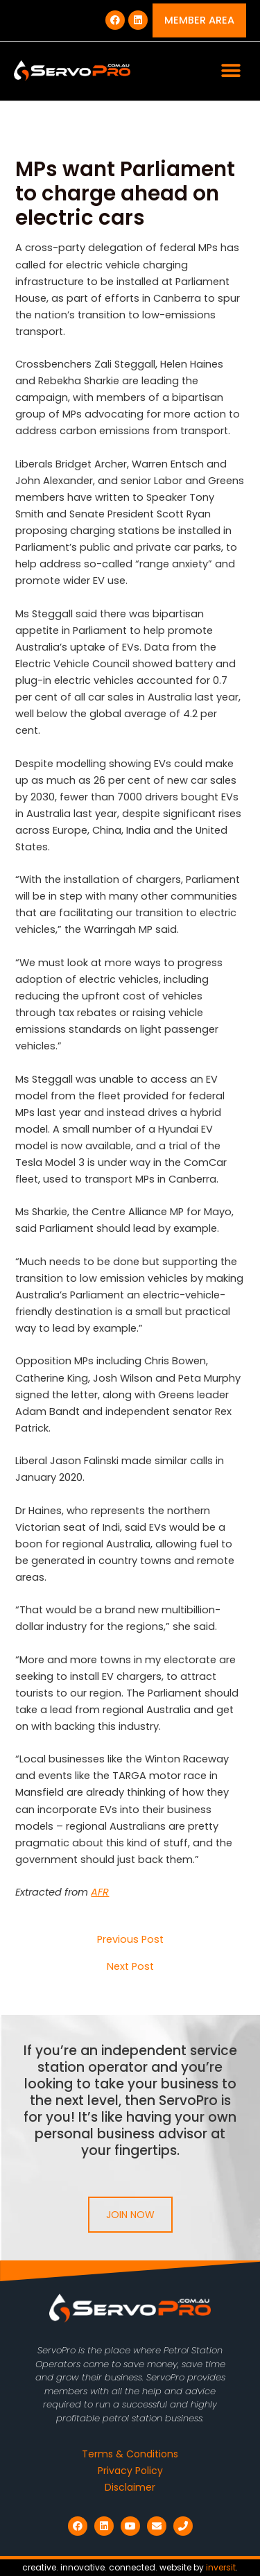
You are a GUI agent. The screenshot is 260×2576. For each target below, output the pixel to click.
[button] (230, 71)
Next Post (130, 1966)
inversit (221, 2567)
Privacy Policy (130, 2471)
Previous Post (130, 1939)
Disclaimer (130, 2487)
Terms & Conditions (130, 2454)
